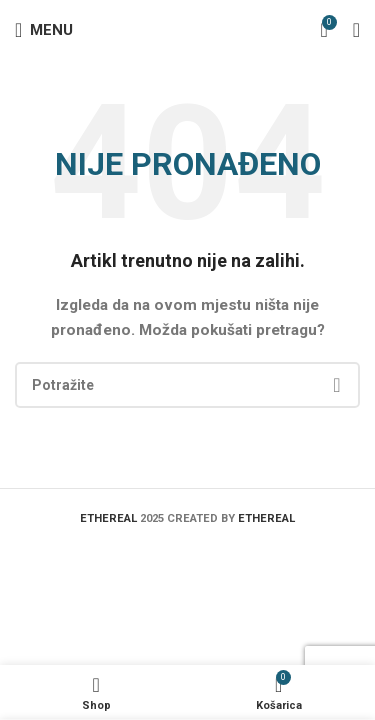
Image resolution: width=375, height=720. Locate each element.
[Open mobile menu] (44, 30)
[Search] (187, 385)
